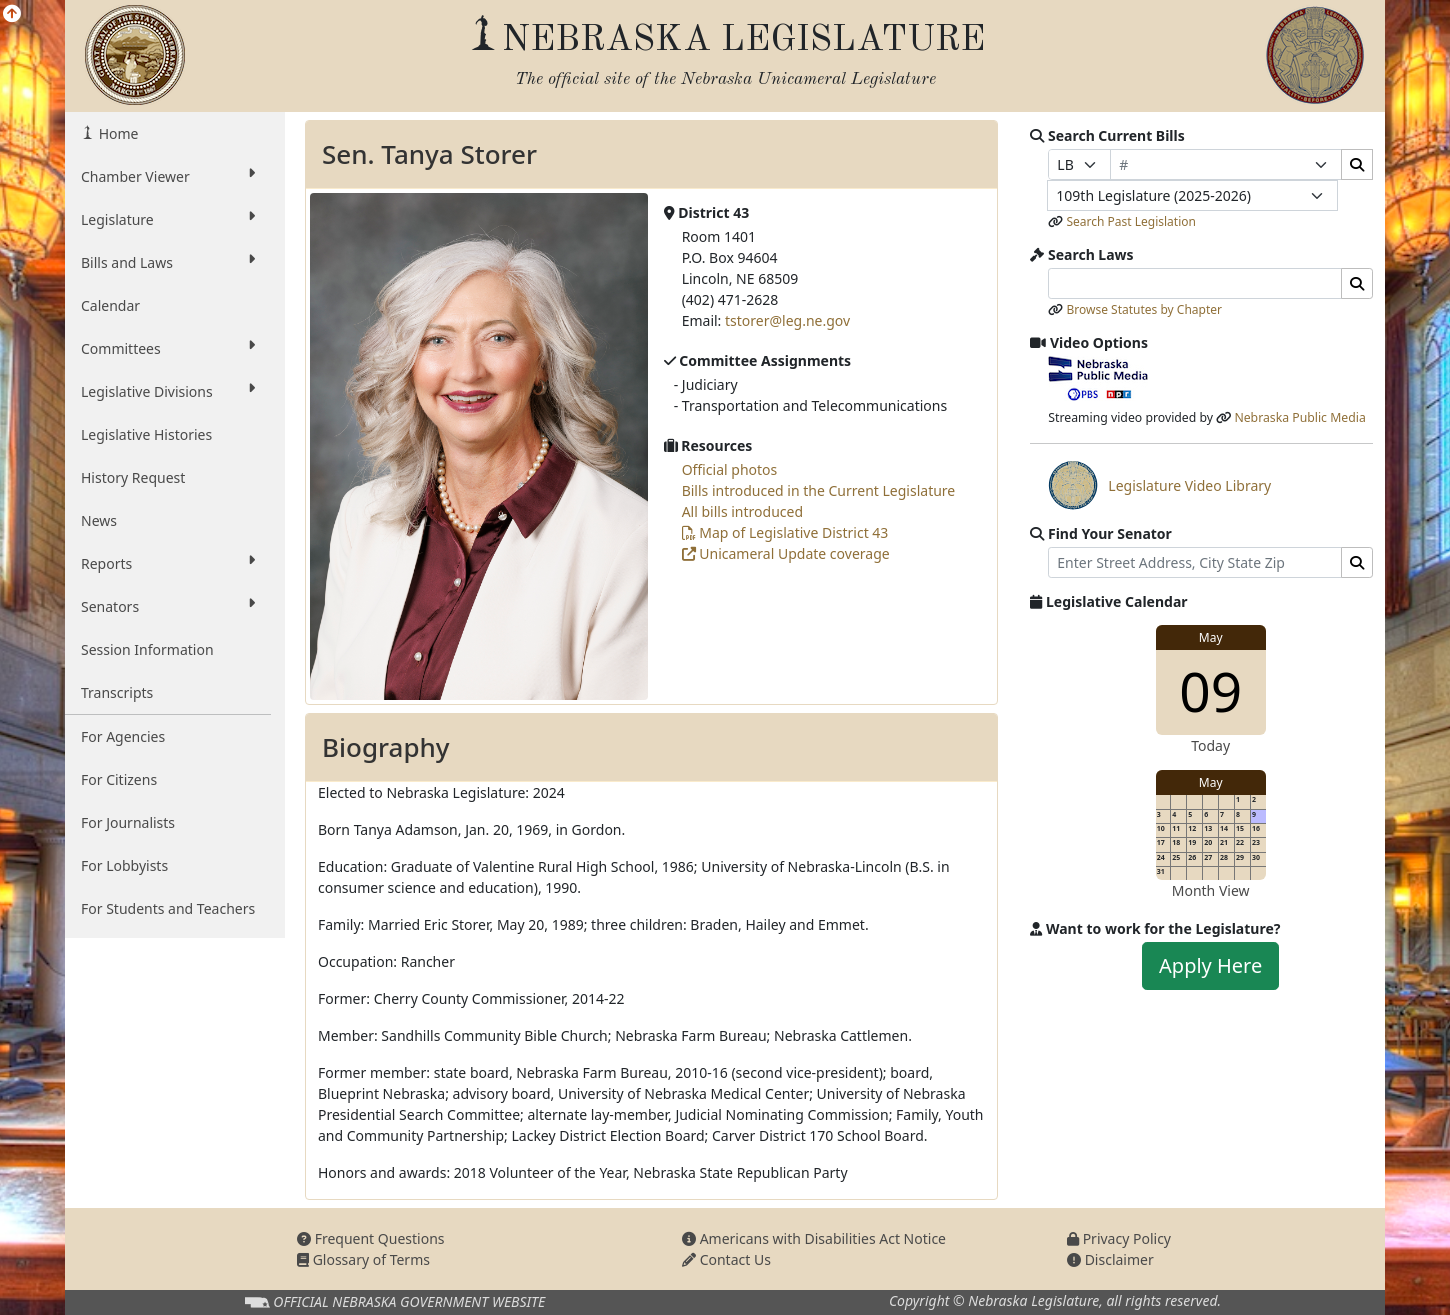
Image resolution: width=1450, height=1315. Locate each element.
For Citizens (119, 779)
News (99, 520)
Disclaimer (1110, 1259)
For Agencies (123, 736)
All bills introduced (742, 511)
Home (116, 133)
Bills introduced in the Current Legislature (819, 490)
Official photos (730, 469)
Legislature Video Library (1159, 485)
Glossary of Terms (363, 1259)
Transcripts (117, 692)
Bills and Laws (168, 262)
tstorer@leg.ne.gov (787, 320)
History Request (133, 477)
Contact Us (726, 1259)
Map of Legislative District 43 (785, 532)
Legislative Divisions (168, 391)
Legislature (168, 219)
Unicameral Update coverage (786, 553)
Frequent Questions (371, 1238)
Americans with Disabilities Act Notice (814, 1238)
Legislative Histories (146, 434)
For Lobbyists (124, 865)
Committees (168, 348)
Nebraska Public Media (1299, 417)
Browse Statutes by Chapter (1144, 309)
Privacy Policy (1119, 1238)
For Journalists (128, 822)
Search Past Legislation (1131, 221)
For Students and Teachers (168, 908)
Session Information (147, 649)
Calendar (110, 305)
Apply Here (1210, 965)
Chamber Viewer (168, 176)
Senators (168, 606)
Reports (168, 563)
